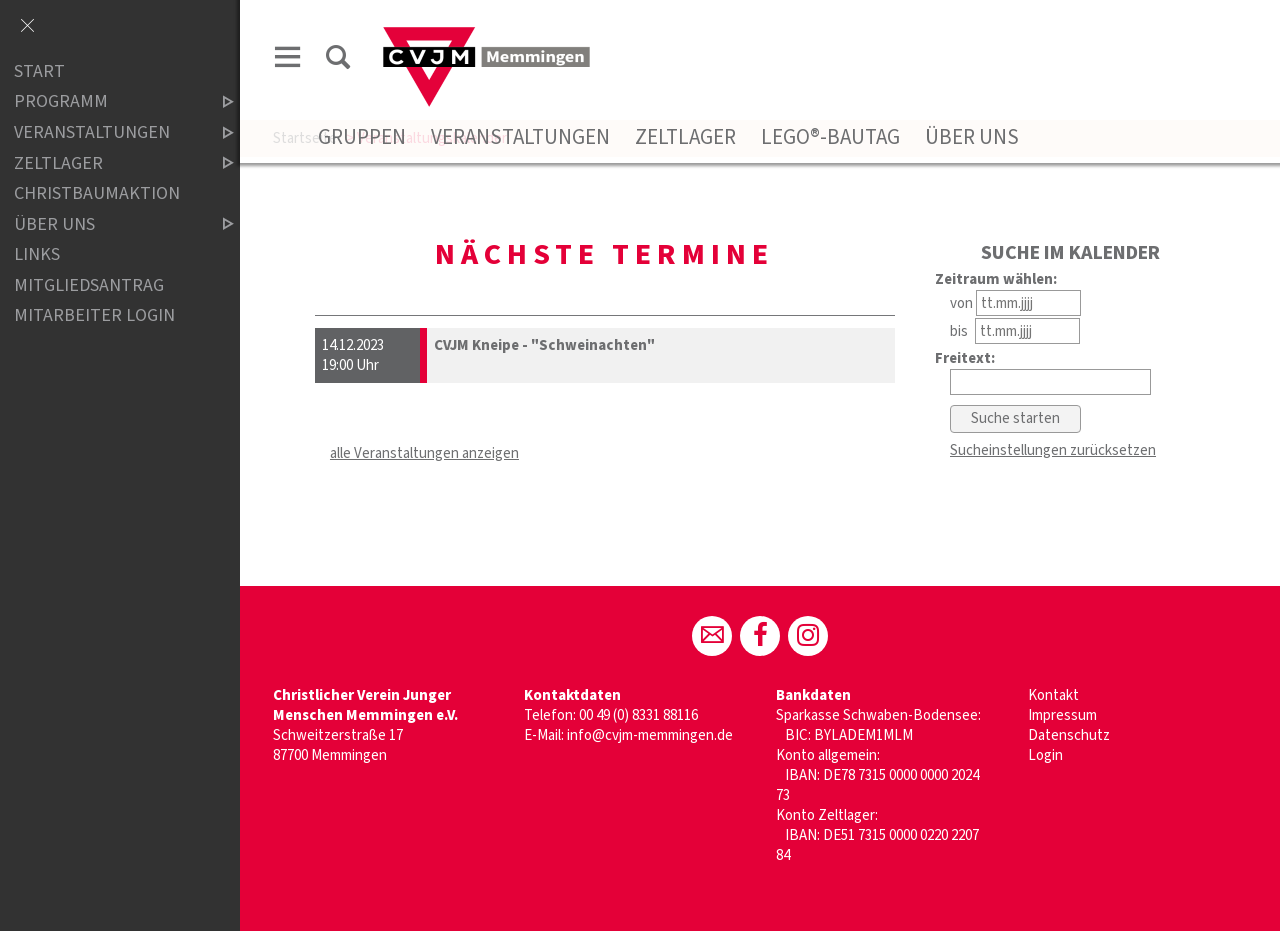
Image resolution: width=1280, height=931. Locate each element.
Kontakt (1053, 695)
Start (39, 71)
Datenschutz (1069, 735)
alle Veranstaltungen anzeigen (424, 453)
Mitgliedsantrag (89, 285)
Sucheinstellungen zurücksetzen (1053, 450)
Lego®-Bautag (830, 137)
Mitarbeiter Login (94, 316)
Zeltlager (685, 137)
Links (37, 254)
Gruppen (362, 137)
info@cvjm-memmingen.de (650, 735)
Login (1045, 755)
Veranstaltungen (520, 137)
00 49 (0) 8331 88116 (638, 715)
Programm (107, 102)
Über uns (972, 137)
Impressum (1062, 715)
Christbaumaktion (97, 193)
